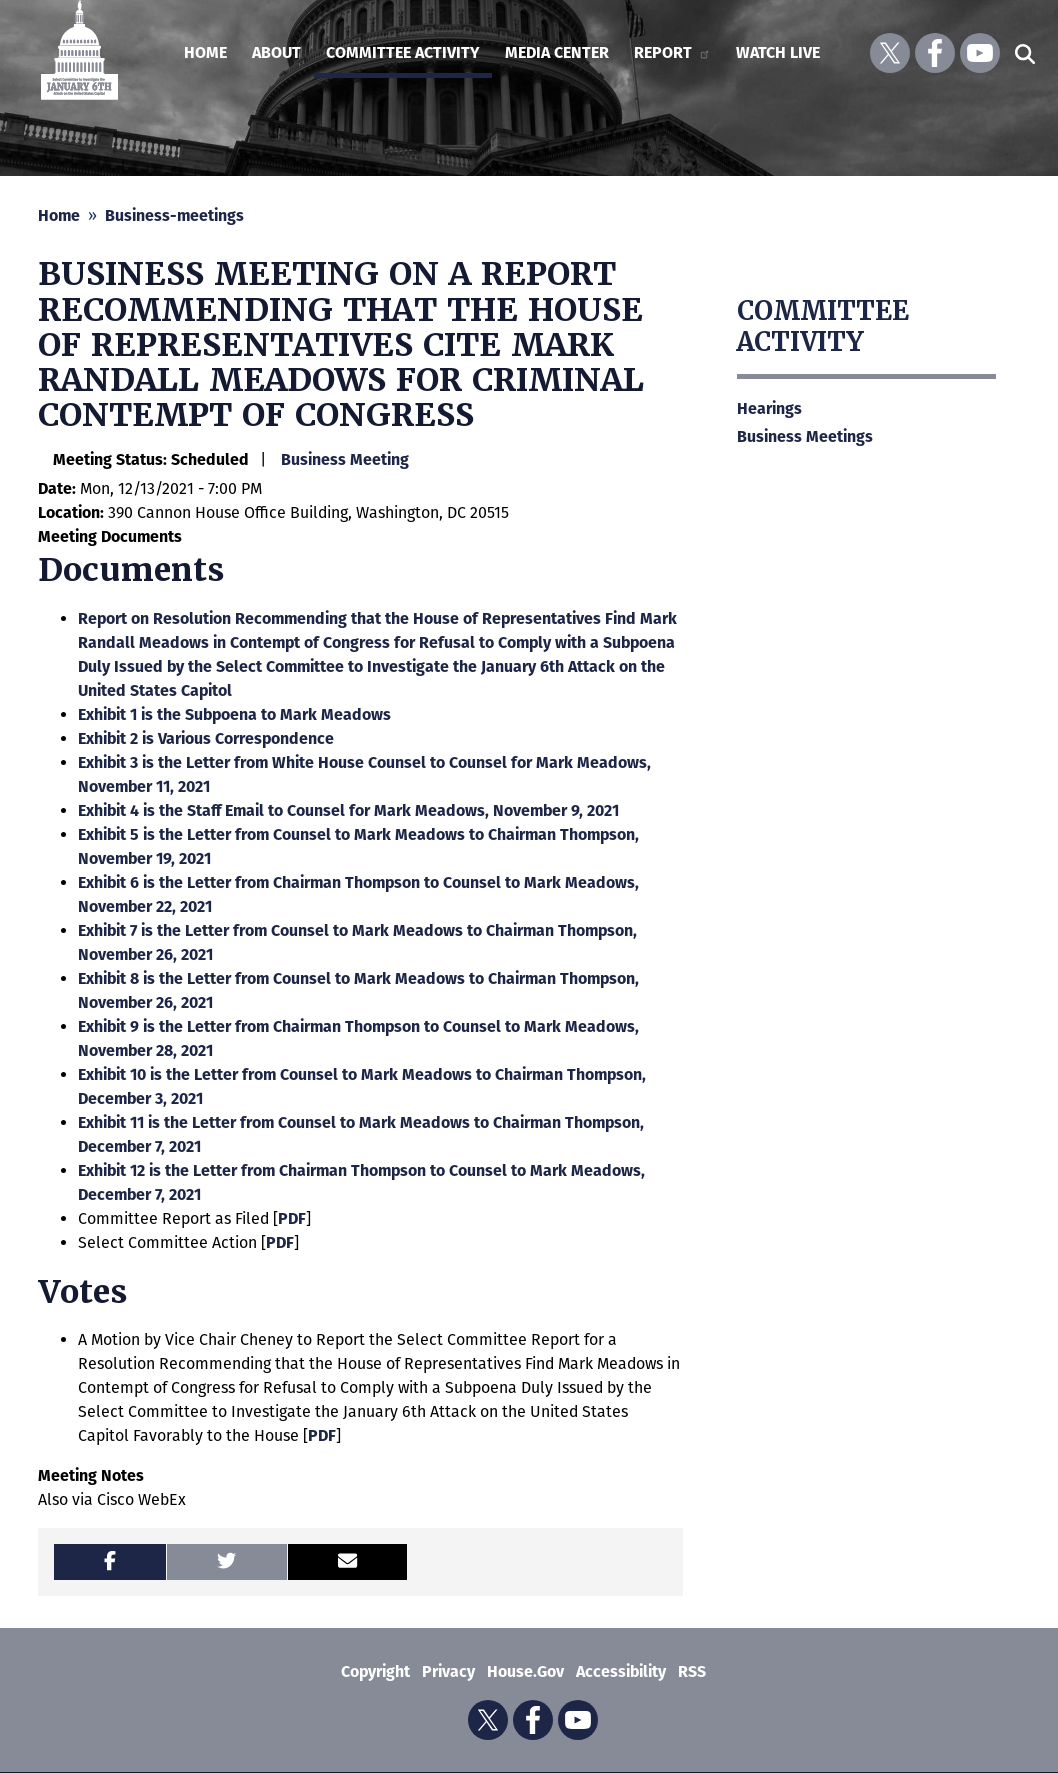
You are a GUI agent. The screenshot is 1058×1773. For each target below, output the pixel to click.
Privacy (448, 1671)
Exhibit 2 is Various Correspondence (206, 738)
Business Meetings (805, 436)
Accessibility (621, 1671)
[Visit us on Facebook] (935, 53)
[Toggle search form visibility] (1025, 53)
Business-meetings (174, 215)
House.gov (525, 1671)
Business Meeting (345, 459)
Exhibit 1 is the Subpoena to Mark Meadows (234, 714)
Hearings (769, 408)
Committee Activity (823, 326)
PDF (292, 1218)
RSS (692, 1671)
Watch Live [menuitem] (778, 52)
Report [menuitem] (672, 52)
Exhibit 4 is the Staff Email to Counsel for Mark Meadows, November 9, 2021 (348, 810)
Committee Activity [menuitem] (403, 52)
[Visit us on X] (890, 53)
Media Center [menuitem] (557, 52)
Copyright (375, 1671)
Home (59, 215)
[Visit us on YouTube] (980, 53)
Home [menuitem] (205, 52)
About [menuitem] (276, 52)
